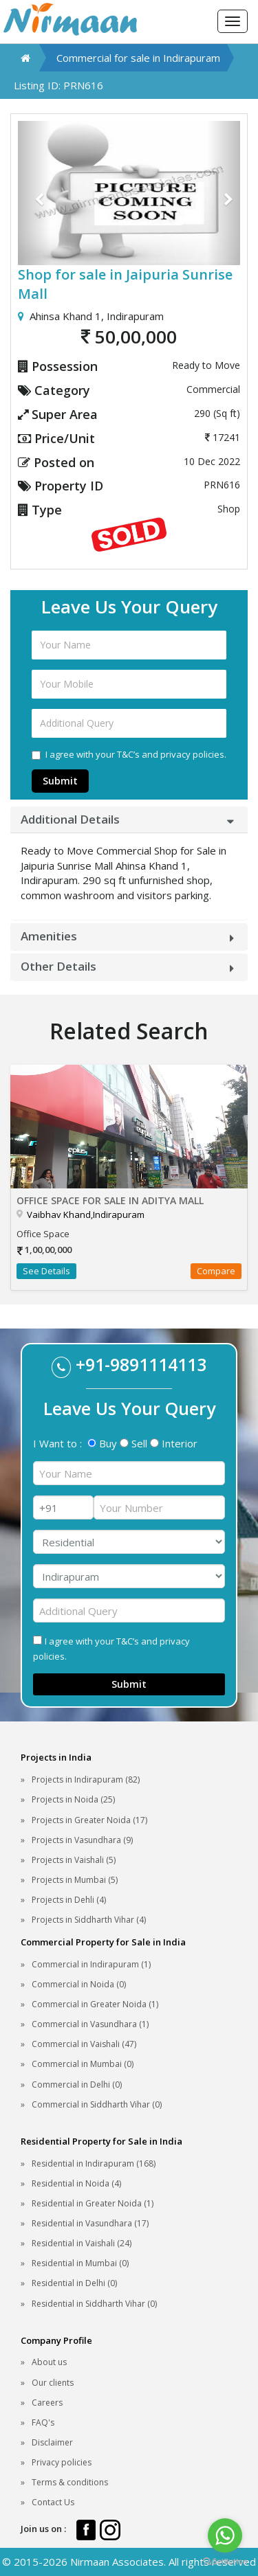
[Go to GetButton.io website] (225, 2561)
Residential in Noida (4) (76, 2183)
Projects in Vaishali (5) (74, 1860)
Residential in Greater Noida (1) (92, 2203)
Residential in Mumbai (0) (80, 2263)
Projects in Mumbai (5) (75, 1880)
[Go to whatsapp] (225, 2535)
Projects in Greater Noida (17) (89, 1820)
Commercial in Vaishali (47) (84, 2044)
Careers (47, 2402)
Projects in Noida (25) (73, 1799)
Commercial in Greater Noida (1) (95, 2004)
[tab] (129, 819)
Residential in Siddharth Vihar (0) (94, 2303)
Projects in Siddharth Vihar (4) (89, 1919)
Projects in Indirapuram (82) (86, 1779)
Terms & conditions (70, 2482)
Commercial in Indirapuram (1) (91, 1964)
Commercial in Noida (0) (79, 1984)
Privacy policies (62, 2462)
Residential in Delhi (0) (74, 2283)
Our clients (53, 2382)
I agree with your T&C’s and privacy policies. (129, 754)
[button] (34, 193)
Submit (60, 780)
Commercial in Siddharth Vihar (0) (97, 2104)
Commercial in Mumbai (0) (82, 2064)
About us (49, 2362)
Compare (216, 1271)
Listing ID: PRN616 (58, 85)
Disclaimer (52, 2442)
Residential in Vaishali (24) (81, 2243)
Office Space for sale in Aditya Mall (110, 1200)
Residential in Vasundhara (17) (90, 2223)
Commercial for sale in (138, 58)
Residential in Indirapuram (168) (93, 2163)
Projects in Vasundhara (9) (82, 1840)
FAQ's (43, 2422)
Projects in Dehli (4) (69, 1900)
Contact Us (53, 2502)
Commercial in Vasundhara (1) (90, 2024)
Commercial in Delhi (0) (77, 2084)
